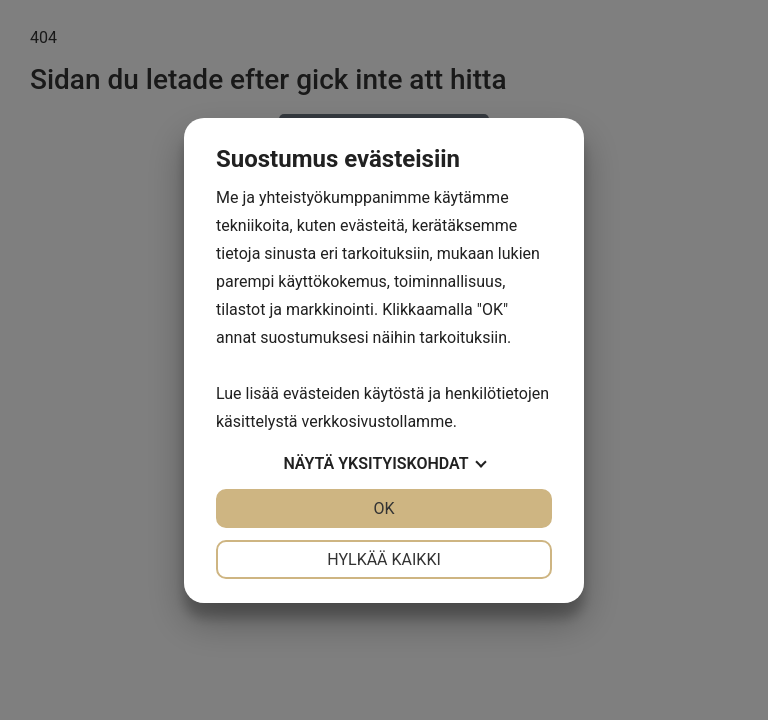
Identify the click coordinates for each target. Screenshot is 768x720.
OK (383, 508)
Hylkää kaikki (384, 559)
